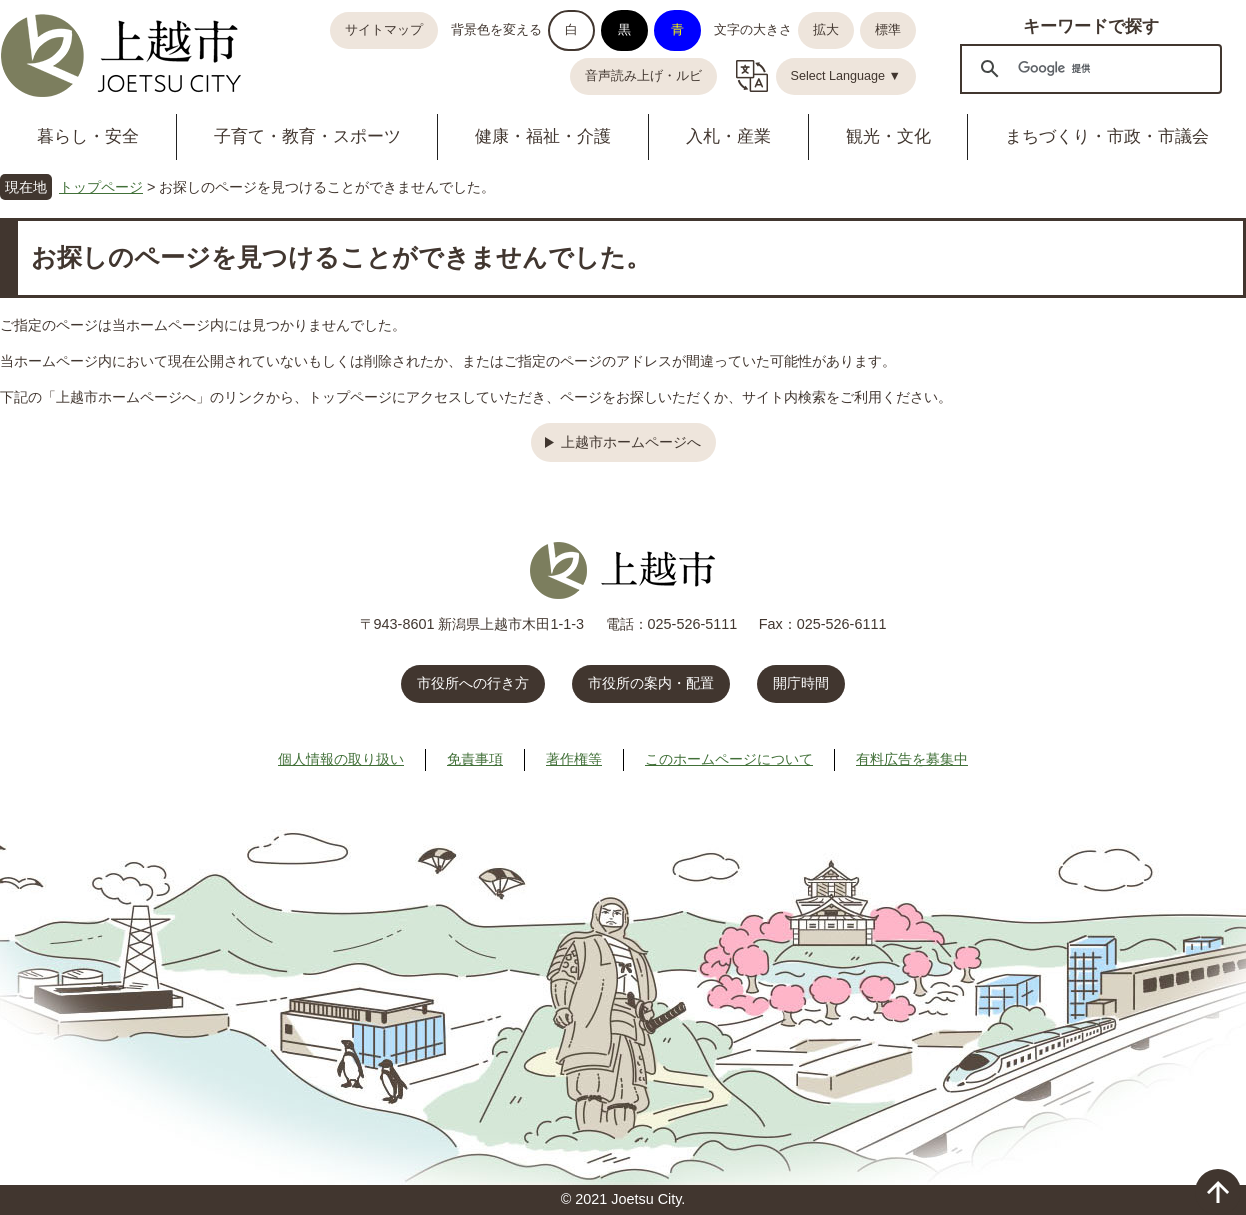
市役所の (651, 683)
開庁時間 (801, 683)
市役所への (473, 683)
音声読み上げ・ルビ (643, 76)
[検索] (1088, 68)
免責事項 (475, 759)
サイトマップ (384, 30)
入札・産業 (728, 136)
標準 (888, 30)
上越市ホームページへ (631, 442)
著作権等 (574, 759)
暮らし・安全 (88, 136)
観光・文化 (888, 136)
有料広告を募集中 (912, 759)
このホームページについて (729, 759)
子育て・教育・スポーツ (307, 136)
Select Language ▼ (846, 76)
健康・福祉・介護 (543, 136)
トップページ (101, 187)
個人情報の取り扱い (341, 759)
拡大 (826, 30)
